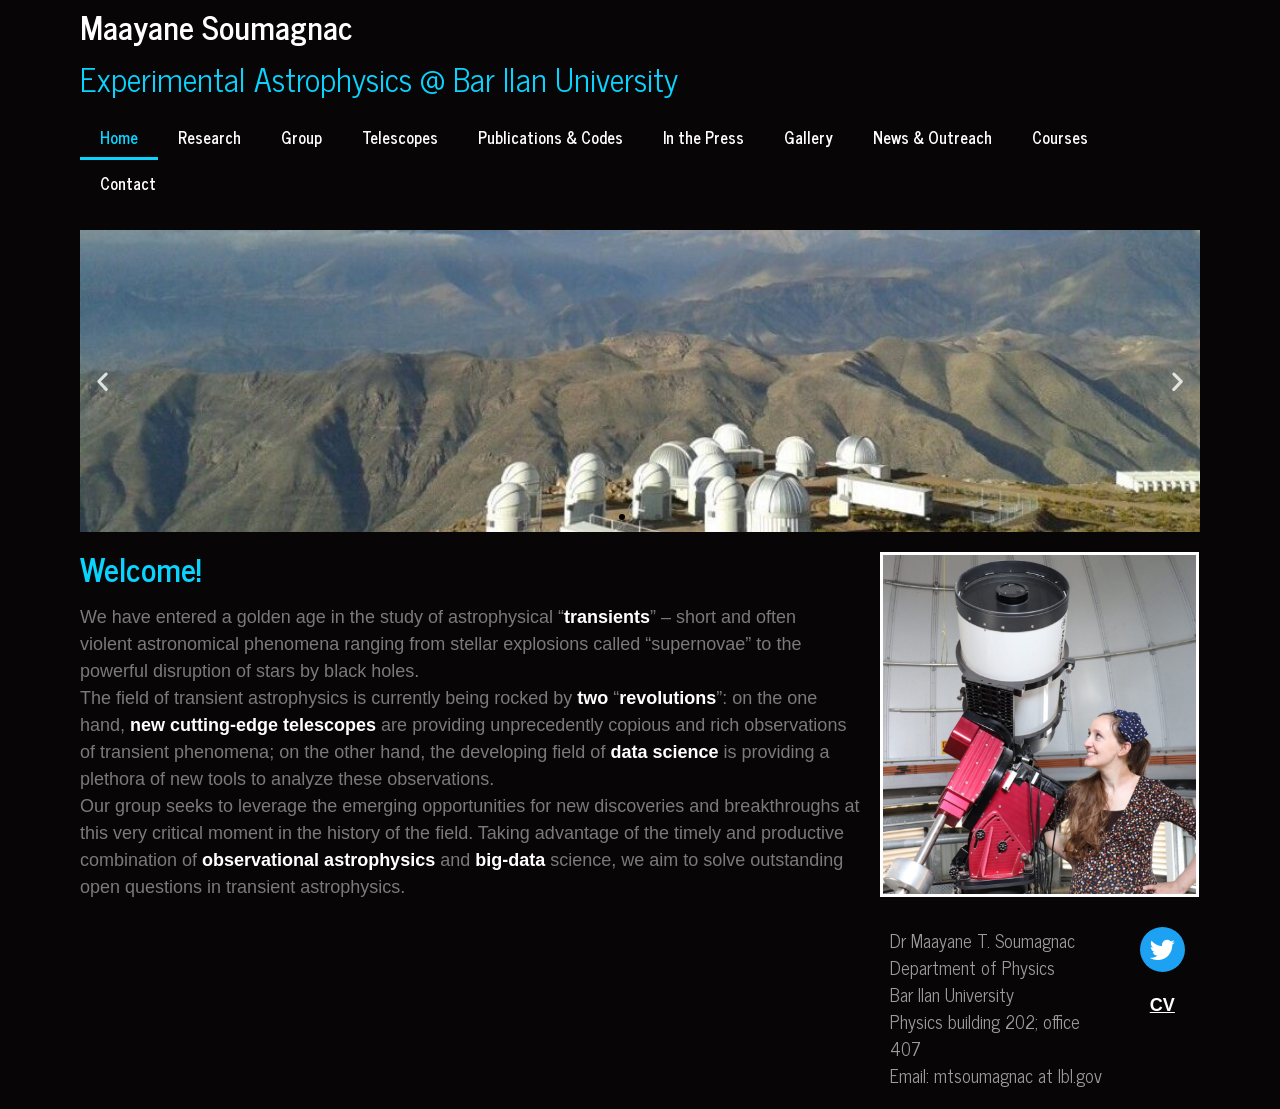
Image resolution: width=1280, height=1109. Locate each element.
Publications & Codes (550, 137)
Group (301, 137)
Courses (1060, 137)
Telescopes (400, 137)
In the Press (703, 137)
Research (209, 137)
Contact (128, 183)
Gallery (808, 137)
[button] (622, 517)
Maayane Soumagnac (216, 26)
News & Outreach (932, 137)
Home (119, 137)
